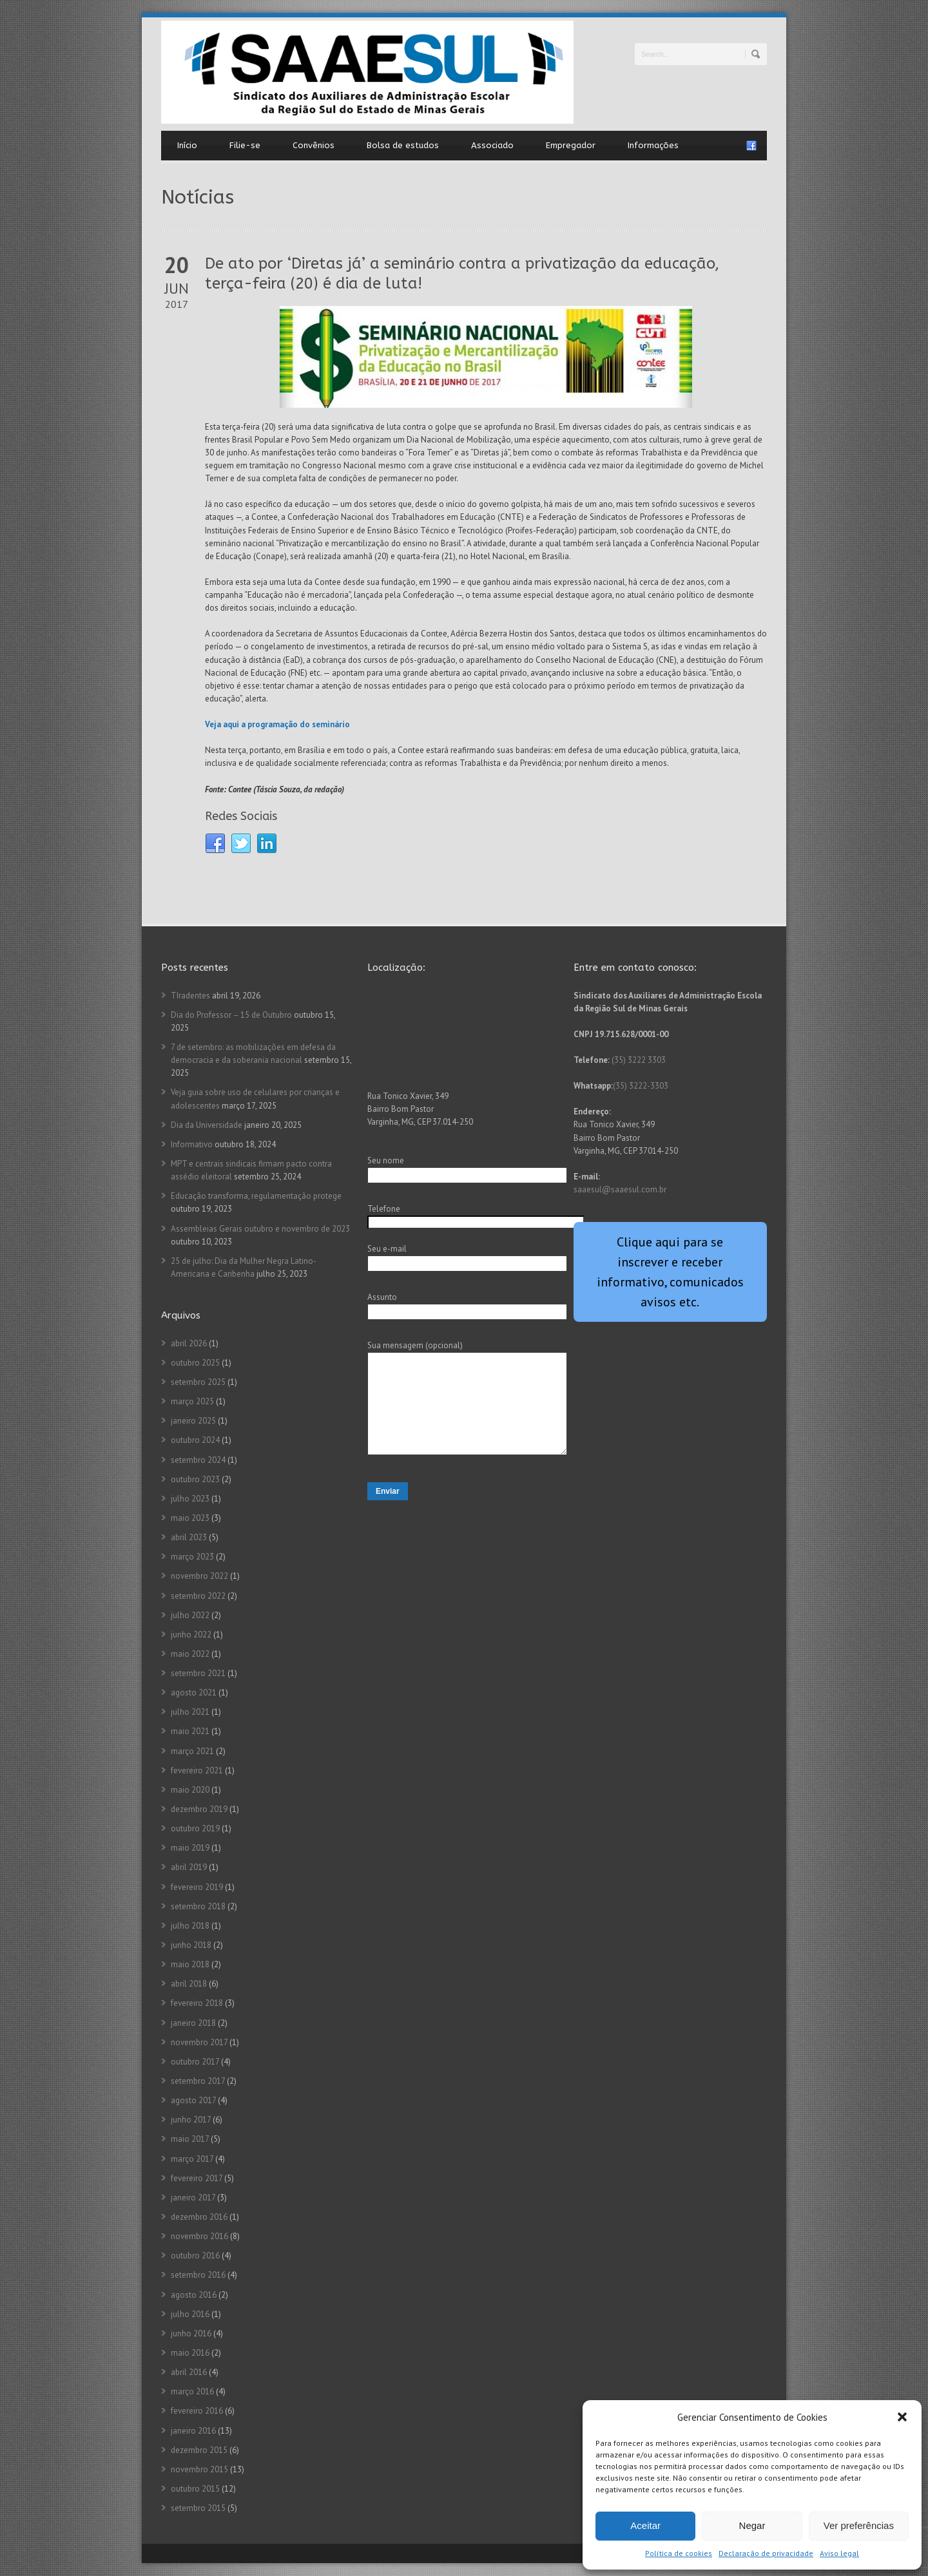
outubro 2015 (195, 2488)
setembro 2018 (198, 1906)
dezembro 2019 (199, 1809)
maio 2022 (190, 1653)
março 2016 (192, 2391)
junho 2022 (191, 1634)
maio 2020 (190, 1789)
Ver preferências (859, 2525)
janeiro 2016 (193, 2430)
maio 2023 (190, 1517)
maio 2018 (190, 1964)
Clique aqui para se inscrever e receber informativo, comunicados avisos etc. (670, 1272)
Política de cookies (678, 2553)
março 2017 (192, 2158)
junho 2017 (191, 2119)
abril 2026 (189, 1343)
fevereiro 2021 (197, 1770)
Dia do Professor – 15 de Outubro (231, 1014)
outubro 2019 (195, 1828)
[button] (902, 2416)
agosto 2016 (194, 2294)
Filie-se (244, 145)
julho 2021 (190, 1711)
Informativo (192, 1144)
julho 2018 (190, 1925)
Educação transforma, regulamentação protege (256, 1195)
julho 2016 (190, 2314)
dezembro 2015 (199, 2450)
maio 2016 (190, 2352)
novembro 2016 (199, 2236)
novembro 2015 (199, 2469)
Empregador (570, 145)
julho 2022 (190, 1615)
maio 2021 (190, 1731)
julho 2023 (190, 1498)
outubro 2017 (195, 2061)
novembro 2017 (199, 2042)
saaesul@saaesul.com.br (620, 1189)
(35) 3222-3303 (640, 1085)
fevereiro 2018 (197, 2003)
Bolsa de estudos (403, 145)
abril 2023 (189, 1537)
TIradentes (190, 995)
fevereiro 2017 (196, 2178)
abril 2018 (189, 1983)
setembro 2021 (198, 1673)
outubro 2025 (195, 1362)
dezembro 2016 (199, 2216)
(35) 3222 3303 (639, 1059)
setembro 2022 (198, 1595)
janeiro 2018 (193, 2023)
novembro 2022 (199, 1575)
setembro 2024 (198, 1460)
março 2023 (192, 1556)
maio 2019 (190, 1847)
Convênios (313, 145)
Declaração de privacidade (766, 2553)
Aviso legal (839, 2553)
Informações (653, 145)
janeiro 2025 (193, 1420)
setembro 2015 (198, 2508)
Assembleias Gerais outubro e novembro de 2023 (260, 1228)
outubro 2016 (195, 2255)
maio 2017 (190, 2138)
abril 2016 (189, 2372)
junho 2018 (191, 1945)
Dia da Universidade (206, 1125)
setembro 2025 (198, 1382)
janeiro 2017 (193, 2197)
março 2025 (192, 1401)
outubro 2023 (195, 1479)
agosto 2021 (194, 1692)
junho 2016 (191, 2333)
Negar (752, 2525)
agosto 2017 (193, 2100)
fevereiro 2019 (197, 1887)
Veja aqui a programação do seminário (277, 724)
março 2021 (192, 1751)
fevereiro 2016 (197, 2410)
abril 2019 (189, 1867)
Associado (492, 145)
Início (187, 145)
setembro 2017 (198, 2080)
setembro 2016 (198, 2274)
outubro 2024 (195, 1440)
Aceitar (645, 2525)
